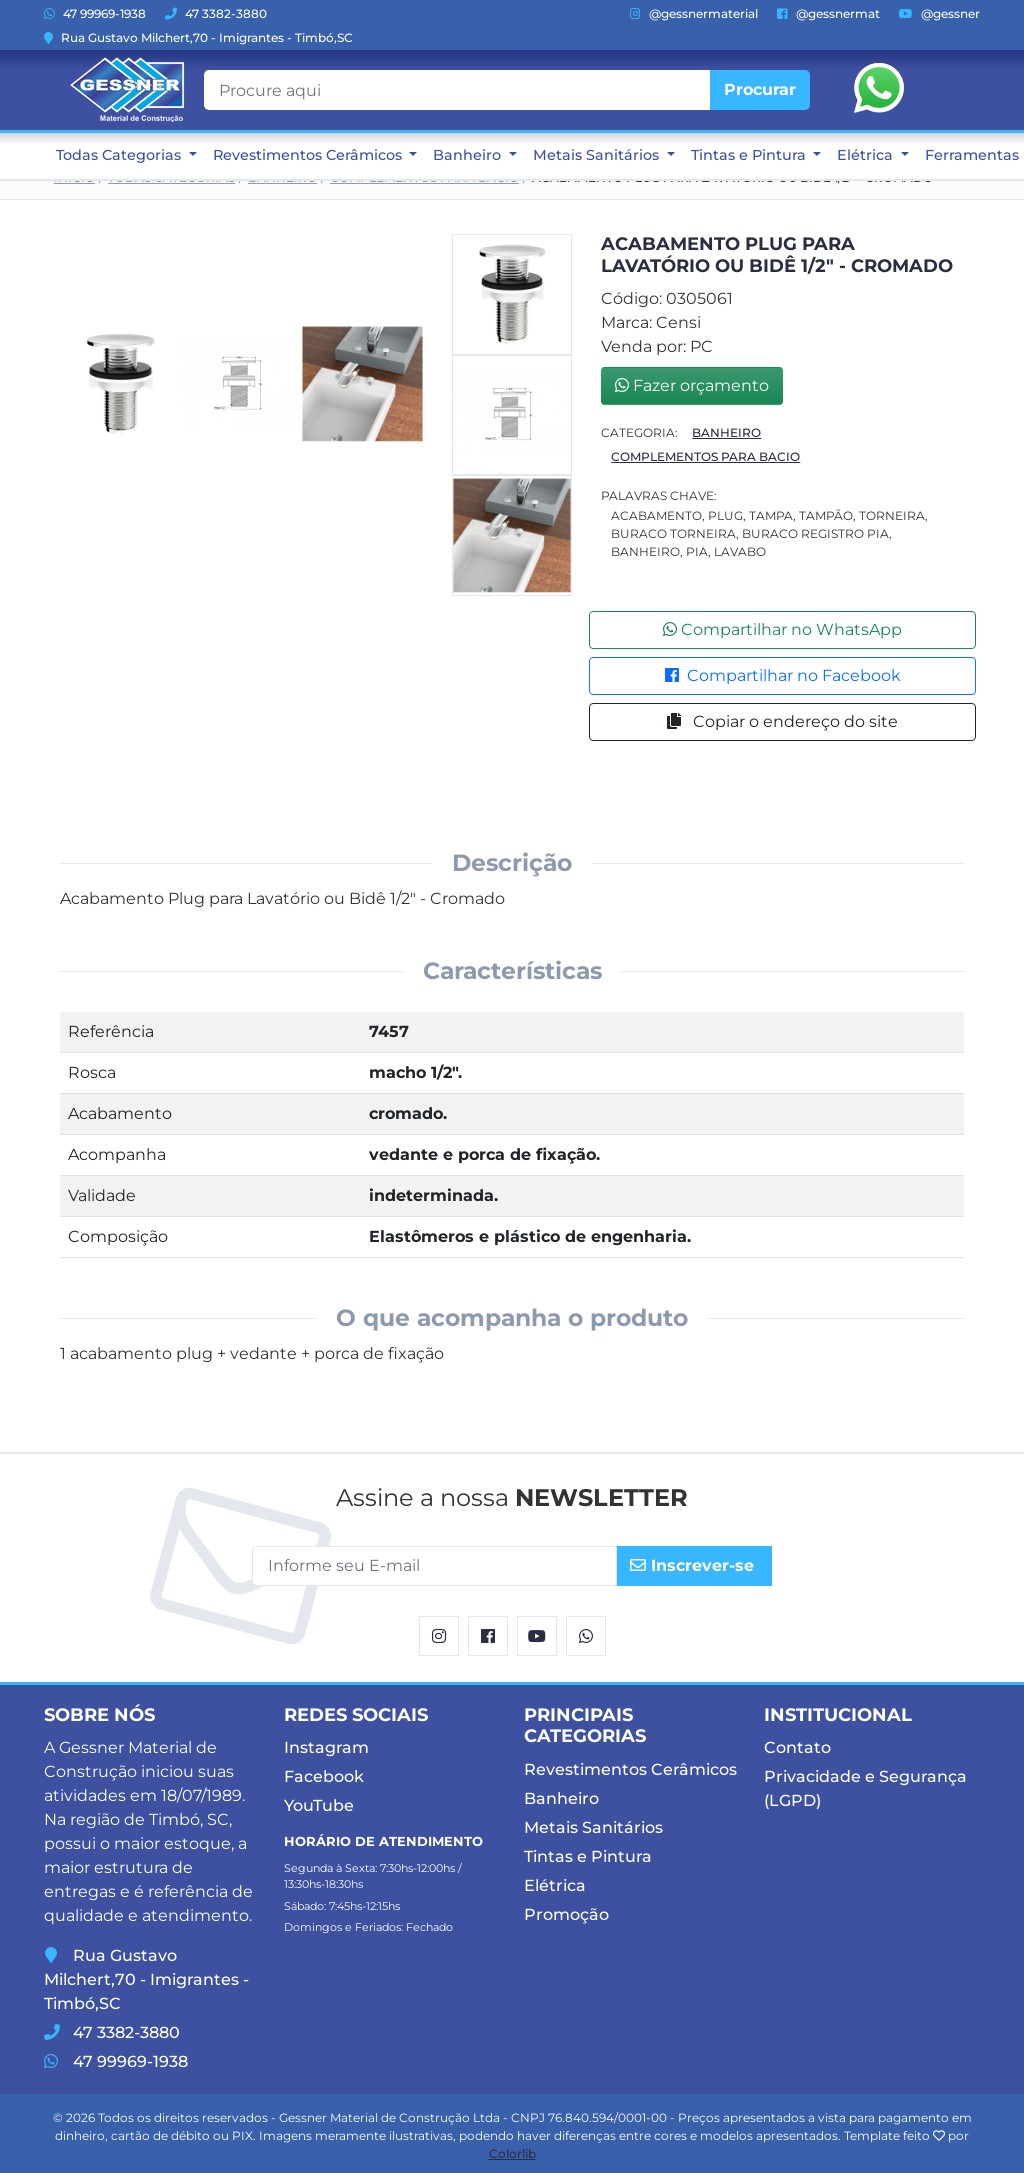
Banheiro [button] (469, 155)
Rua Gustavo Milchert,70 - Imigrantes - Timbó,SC (198, 37)
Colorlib (512, 2153)
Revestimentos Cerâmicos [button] (309, 155)
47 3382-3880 (216, 13)
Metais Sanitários (593, 1827)
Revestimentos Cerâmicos (630, 1769)
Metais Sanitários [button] (598, 155)
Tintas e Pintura (588, 1856)
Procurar (760, 89)
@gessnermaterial (694, 13)
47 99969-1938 (95, 13)
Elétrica (555, 1885)
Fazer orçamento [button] (692, 385)
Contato (797, 1747)
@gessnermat (828, 13)
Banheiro (726, 432)
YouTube (319, 1805)
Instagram (326, 1747)
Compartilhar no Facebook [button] (783, 675)
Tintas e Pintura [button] (750, 155)
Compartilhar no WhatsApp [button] (782, 629)
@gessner (939, 13)
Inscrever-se (692, 1565)
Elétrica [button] (867, 155)
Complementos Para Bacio (705, 456)
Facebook (324, 1776)
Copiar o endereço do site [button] (782, 721)
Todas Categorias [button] (120, 155)
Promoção (566, 1914)
